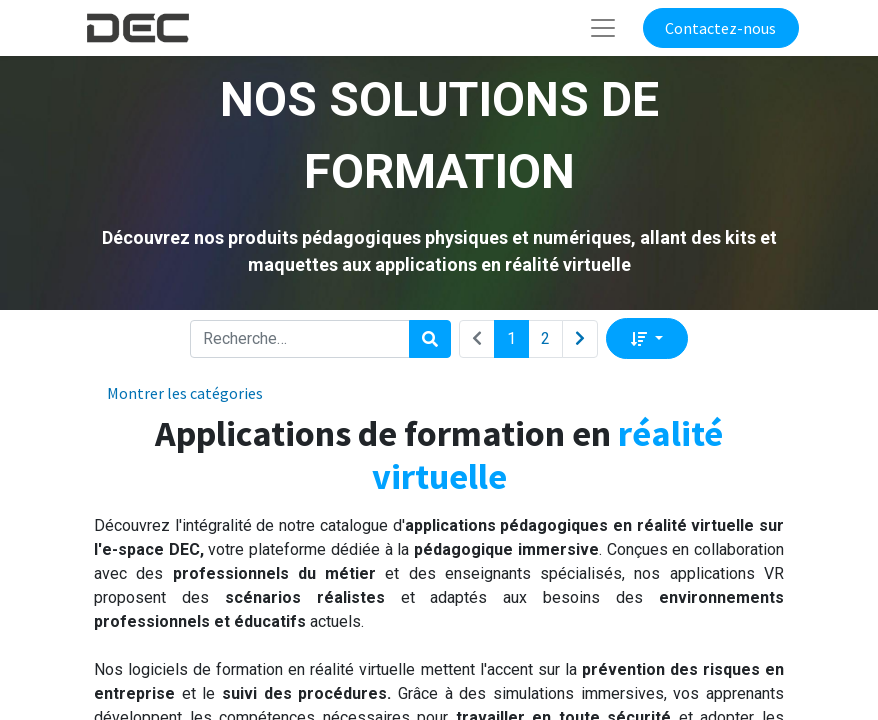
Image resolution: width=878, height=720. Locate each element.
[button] (646, 338)
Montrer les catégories (185, 393)
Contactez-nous (720, 28)
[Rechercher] (430, 339)
